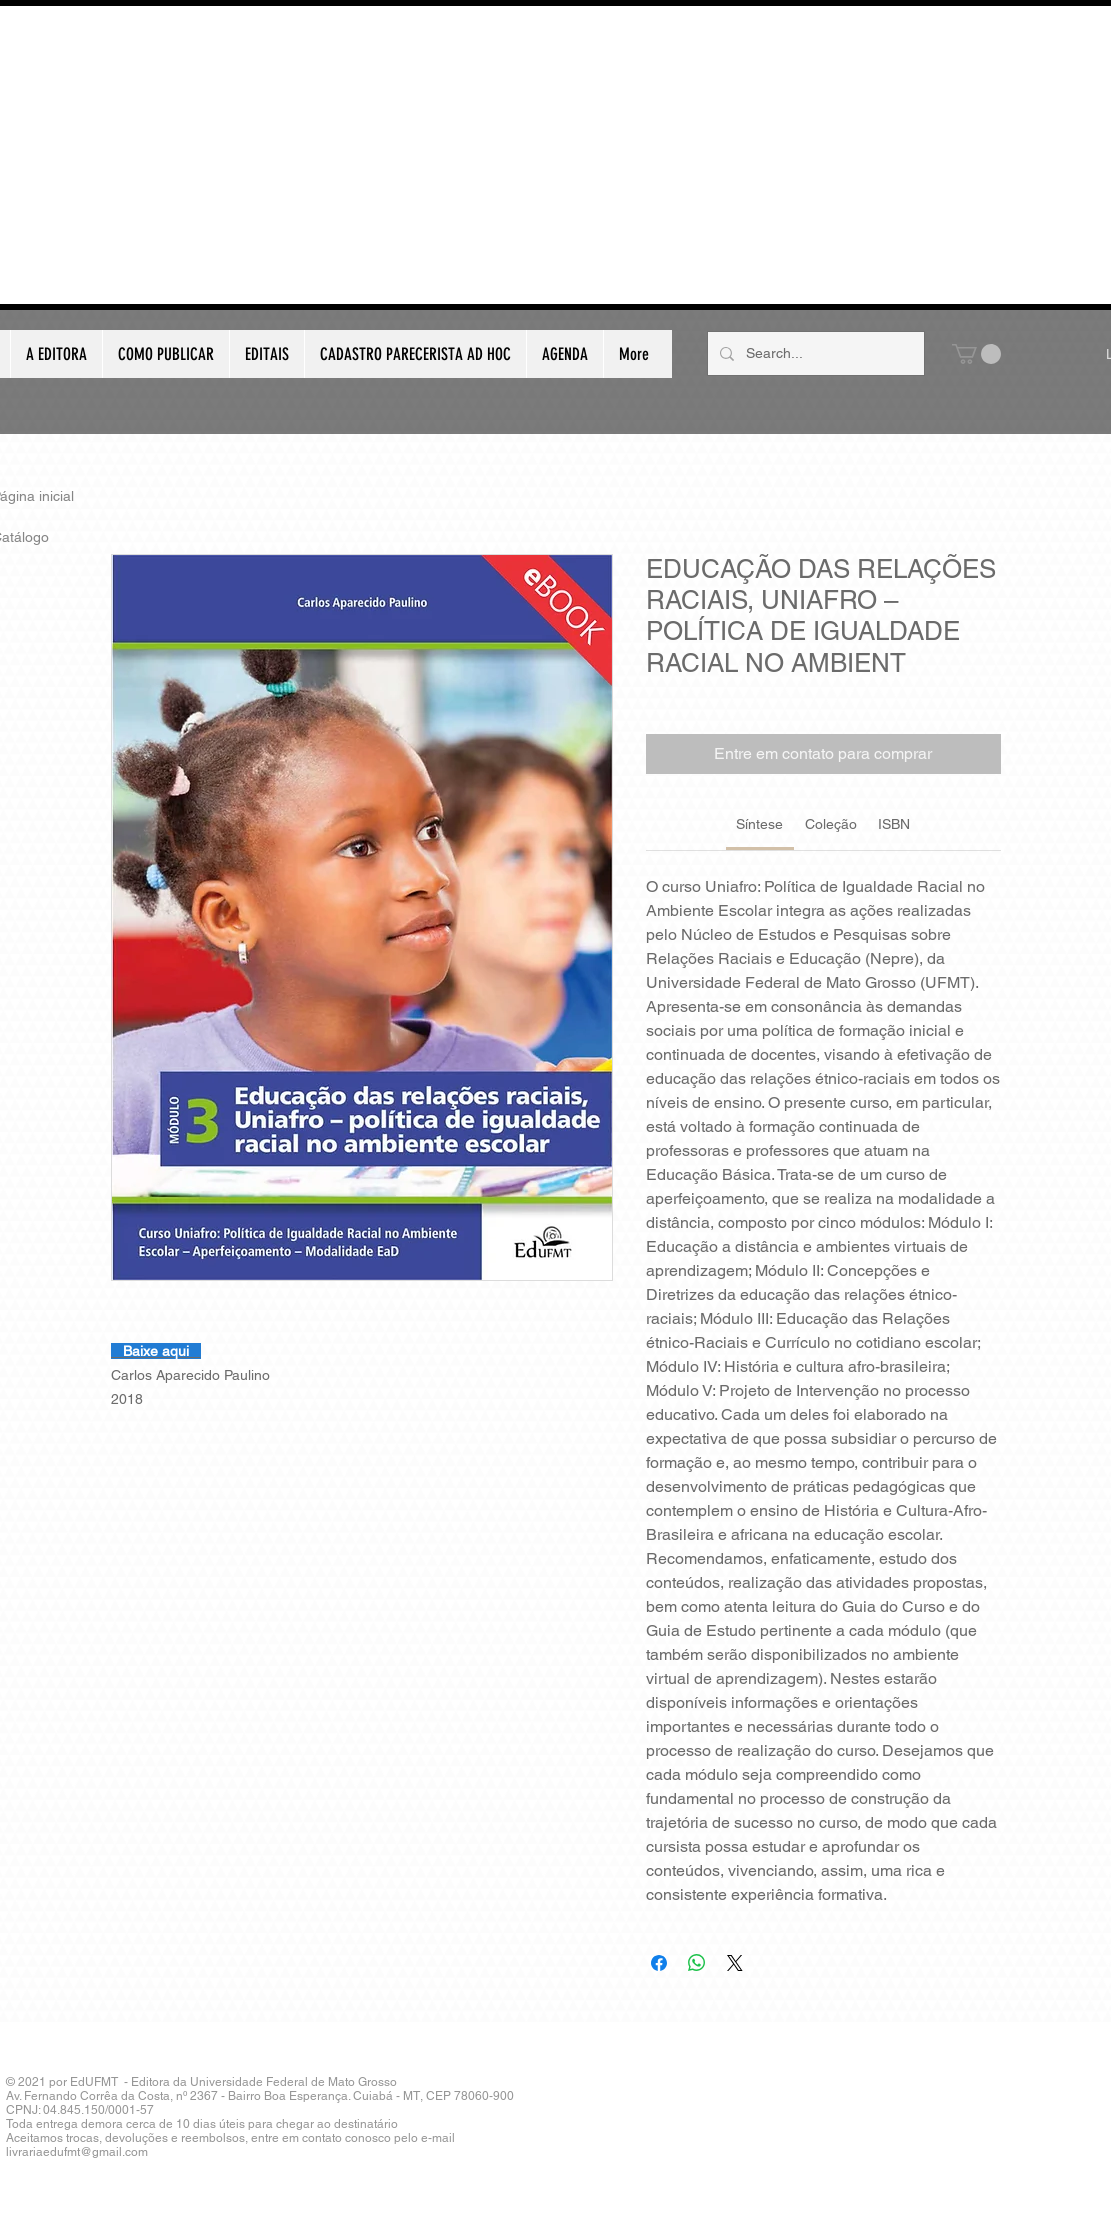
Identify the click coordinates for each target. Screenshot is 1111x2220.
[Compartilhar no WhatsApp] (697, 1963)
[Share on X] (735, 1963)
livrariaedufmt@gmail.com (77, 2152)
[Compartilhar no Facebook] (659, 1963)
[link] (759, 824)
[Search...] (814, 353)
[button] (976, 354)
